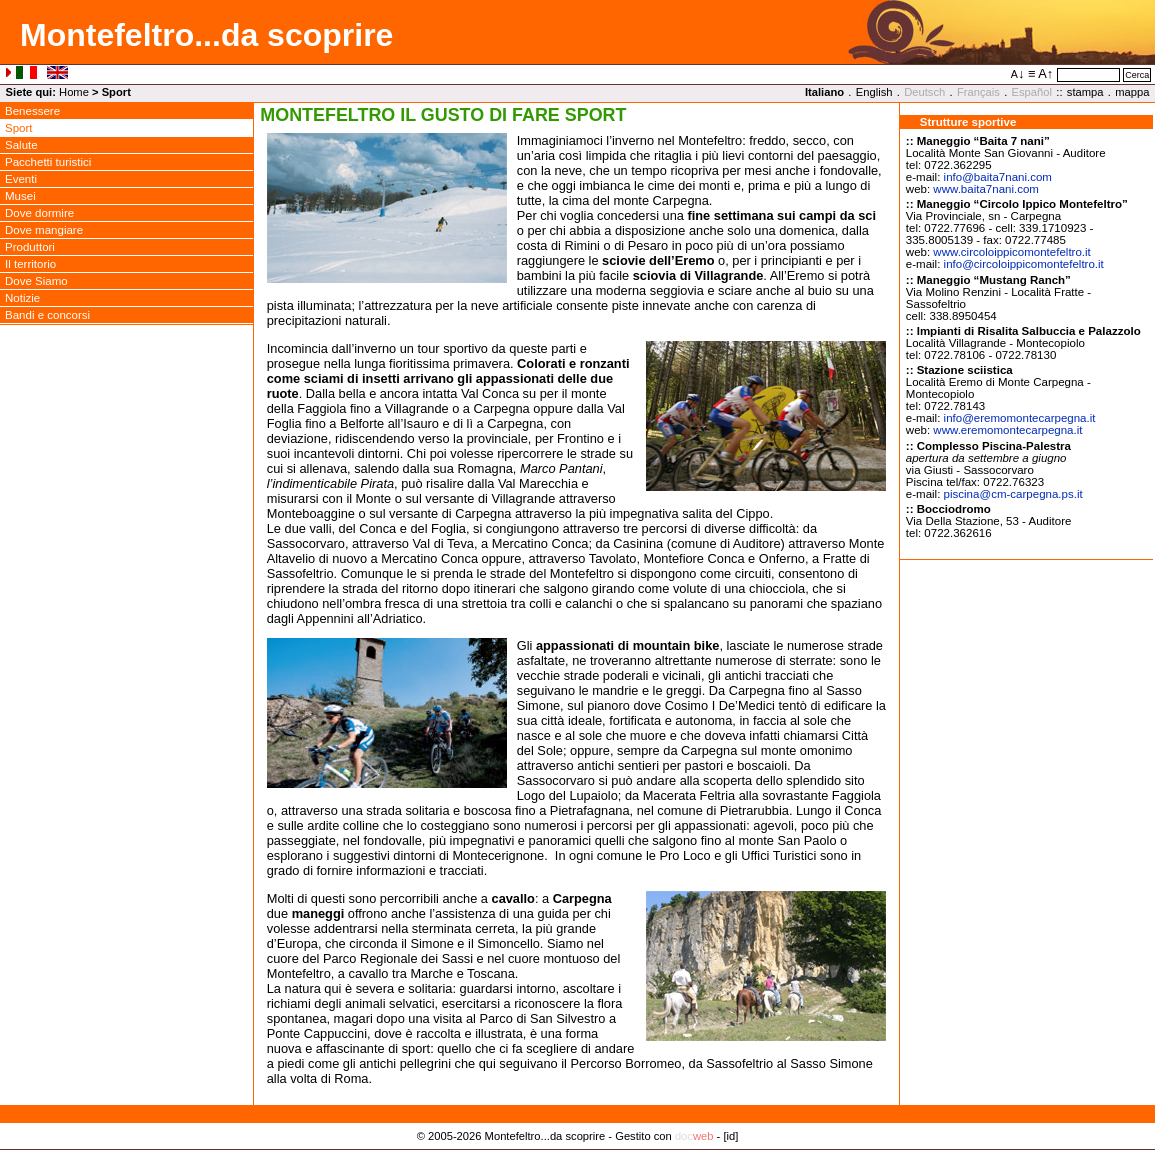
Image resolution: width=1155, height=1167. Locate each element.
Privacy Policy (577, 1157)
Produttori (30, 247)
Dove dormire (39, 213)
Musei (20, 196)
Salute (21, 145)
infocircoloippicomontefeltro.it (1024, 264)
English (874, 92)
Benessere (32, 111)
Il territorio (30, 264)
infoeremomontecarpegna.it (1020, 418)
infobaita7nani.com (998, 177)
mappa (1132, 92)
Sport (19, 128)
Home (74, 92)
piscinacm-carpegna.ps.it (1013, 494)
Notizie (22, 298)
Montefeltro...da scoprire (206, 35)
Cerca (1137, 75)
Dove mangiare (44, 230)
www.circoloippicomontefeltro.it (1011, 252)
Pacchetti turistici (48, 162)
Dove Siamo (36, 281)
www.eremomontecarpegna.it (1007, 430)
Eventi (21, 179)
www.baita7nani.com (986, 189)
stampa (1085, 92)
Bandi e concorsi (47, 315)
